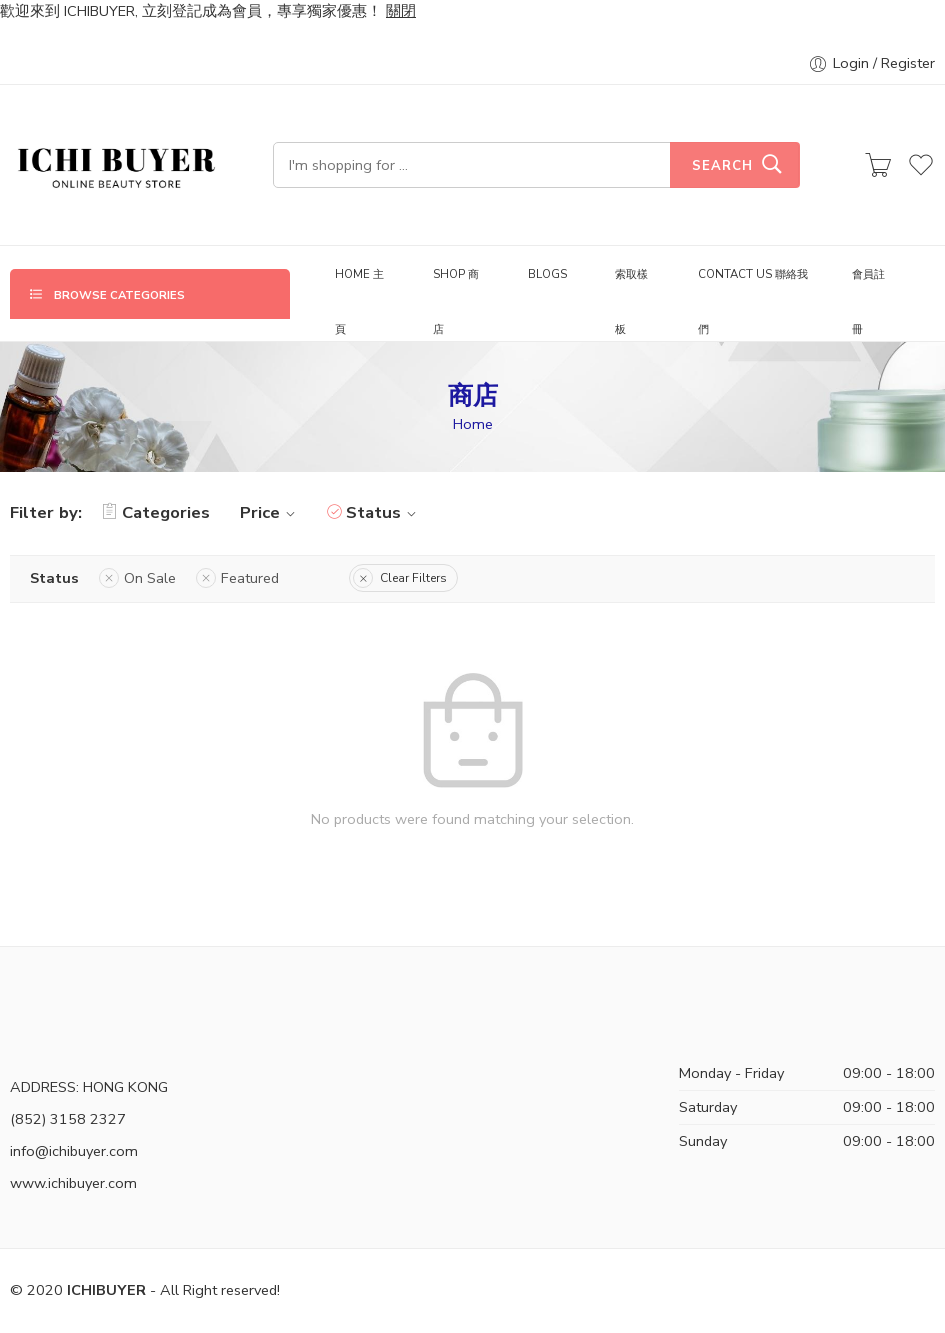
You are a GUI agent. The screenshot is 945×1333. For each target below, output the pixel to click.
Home (473, 424)
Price (270, 512)
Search (722, 166)
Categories (156, 512)
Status (384, 512)
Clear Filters (413, 578)
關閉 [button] (401, 11)
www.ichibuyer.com (73, 1183)
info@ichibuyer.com (74, 1151)
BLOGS (547, 274)
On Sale (150, 578)
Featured (250, 578)
